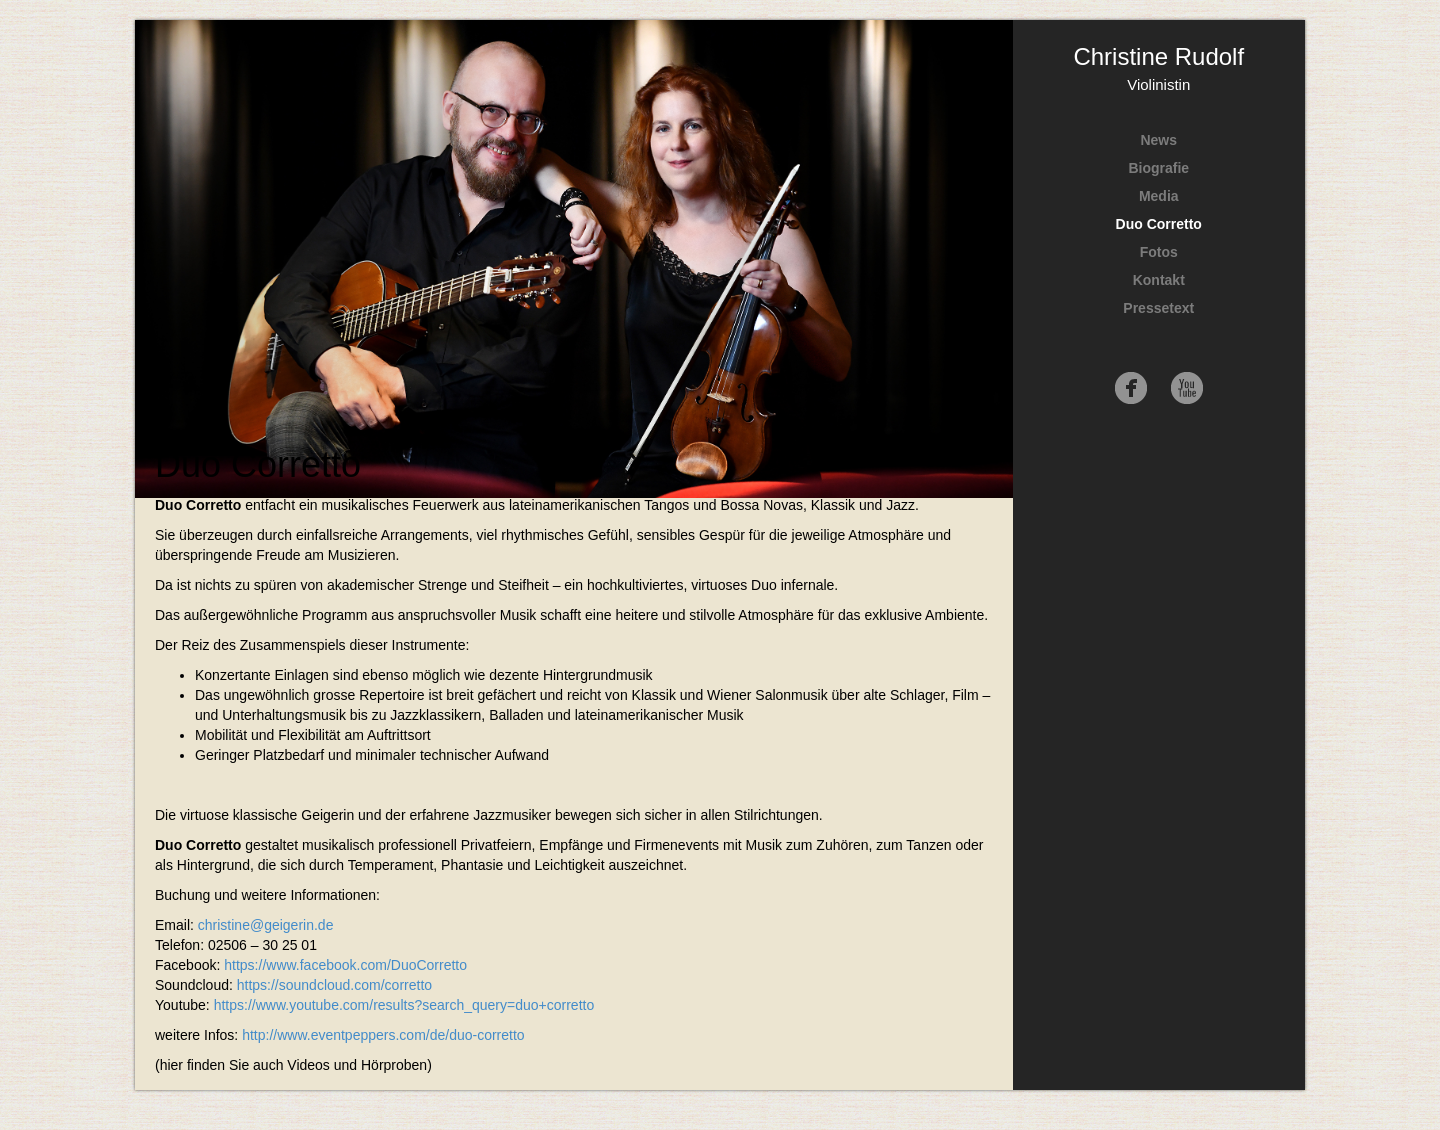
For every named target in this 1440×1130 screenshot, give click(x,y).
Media (1159, 196)
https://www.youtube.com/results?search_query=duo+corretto (404, 1005)
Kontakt (1159, 280)
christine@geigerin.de (266, 925)
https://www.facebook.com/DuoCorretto (345, 965)
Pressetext (1158, 308)
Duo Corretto (1159, 224)
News (1158, 140)
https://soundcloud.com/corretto (334, 985)
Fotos (1159, 252)
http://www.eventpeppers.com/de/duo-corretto (383, 1035)
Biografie (1158, 168)
